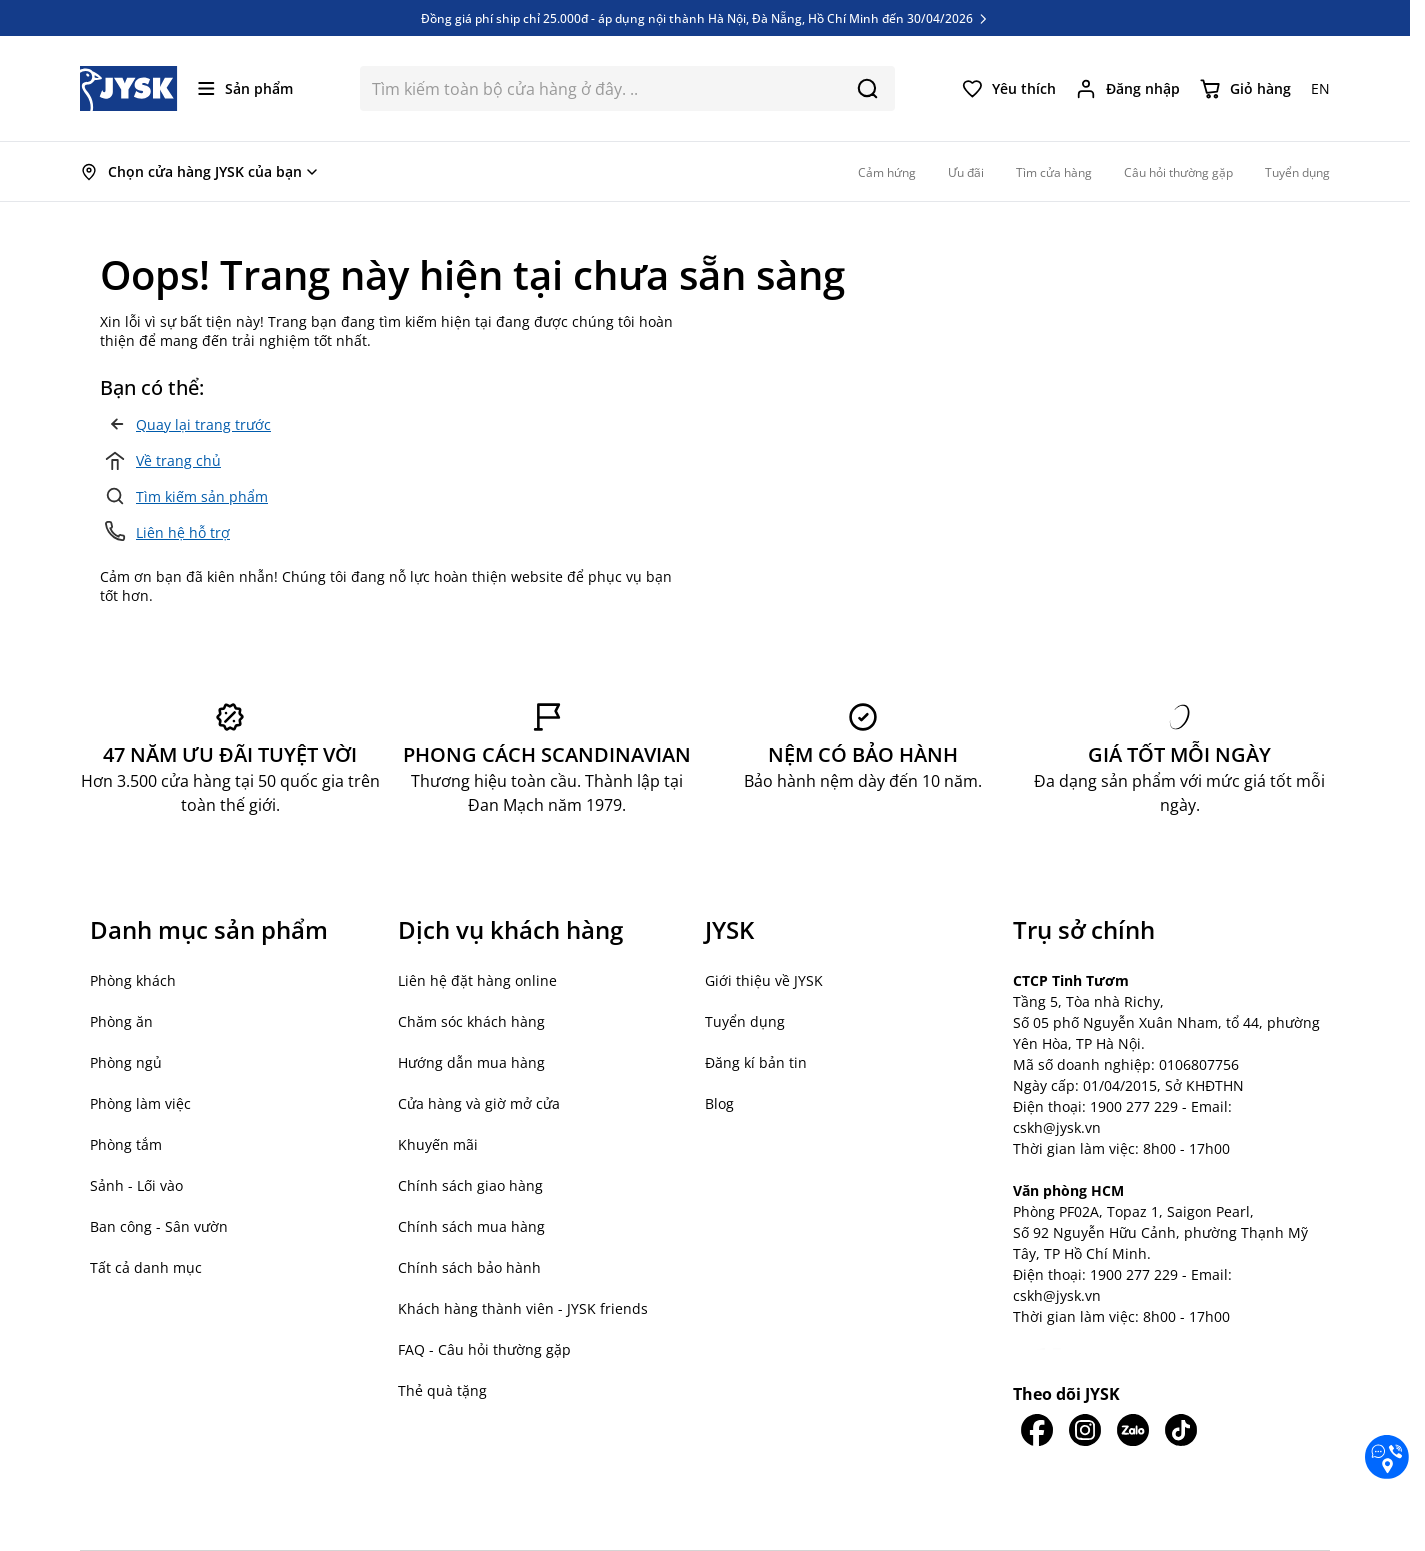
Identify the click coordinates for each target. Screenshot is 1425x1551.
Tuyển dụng (745, 1021)
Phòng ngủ (126, 1062)
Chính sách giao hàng (470, 1185)
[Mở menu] (245, 88)
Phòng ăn (121, 1021)
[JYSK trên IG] (1085, 1430)
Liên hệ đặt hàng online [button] (477, 980)
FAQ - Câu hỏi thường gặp (484, 1349)
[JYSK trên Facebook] (1037, 1430)
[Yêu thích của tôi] (1009, 89)
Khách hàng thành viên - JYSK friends (523, 1308)
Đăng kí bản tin (756, 1062)
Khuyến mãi (438, 1144)
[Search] (867, 88)
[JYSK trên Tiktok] (1181, 1430)
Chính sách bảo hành (469, 1267)
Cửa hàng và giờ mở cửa (479, 1103)
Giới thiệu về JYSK (764, 980)
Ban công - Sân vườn (159, 1226)
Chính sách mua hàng (471, 1226)
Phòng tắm (126, 1144)
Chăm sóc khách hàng (471, 1021)
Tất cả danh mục (146, 1267)
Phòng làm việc (140, 1103)
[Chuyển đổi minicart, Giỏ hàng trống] (1245, 89)
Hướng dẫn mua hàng (471, 1062)
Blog (719, 1103)
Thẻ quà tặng (442, 1390)
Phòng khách (133, 980)
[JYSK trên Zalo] (1133, 1430)
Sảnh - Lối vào (136, 1185)
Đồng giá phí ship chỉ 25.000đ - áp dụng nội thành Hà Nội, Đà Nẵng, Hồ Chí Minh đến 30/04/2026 (705, 18)
